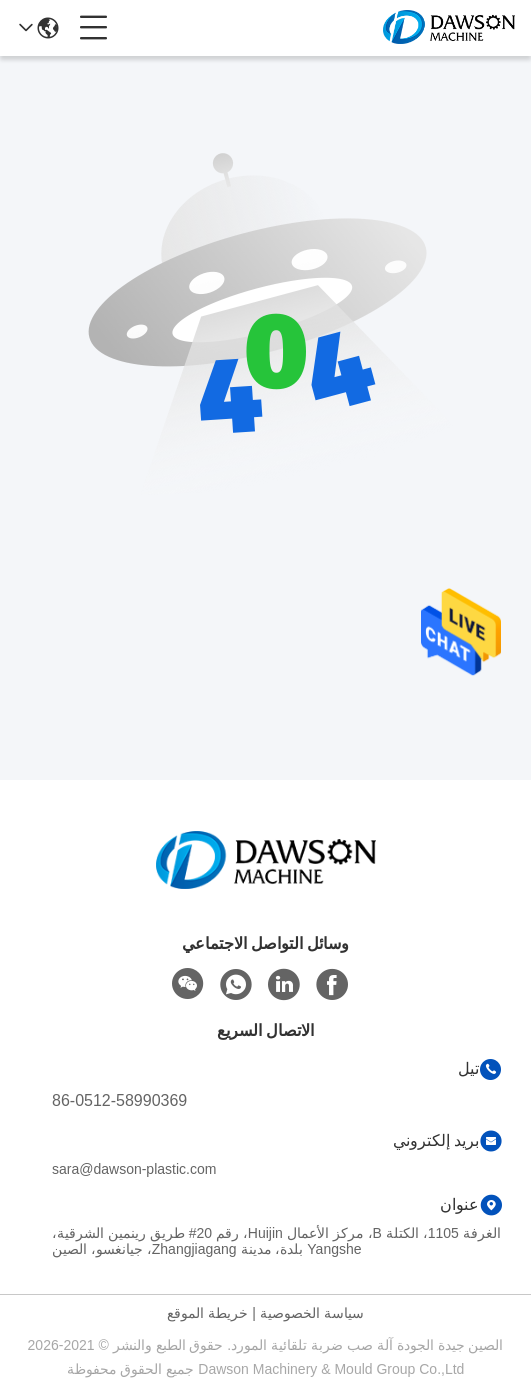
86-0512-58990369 (119, 1100)
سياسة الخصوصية (312, 1313)
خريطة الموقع (207, 1313)
